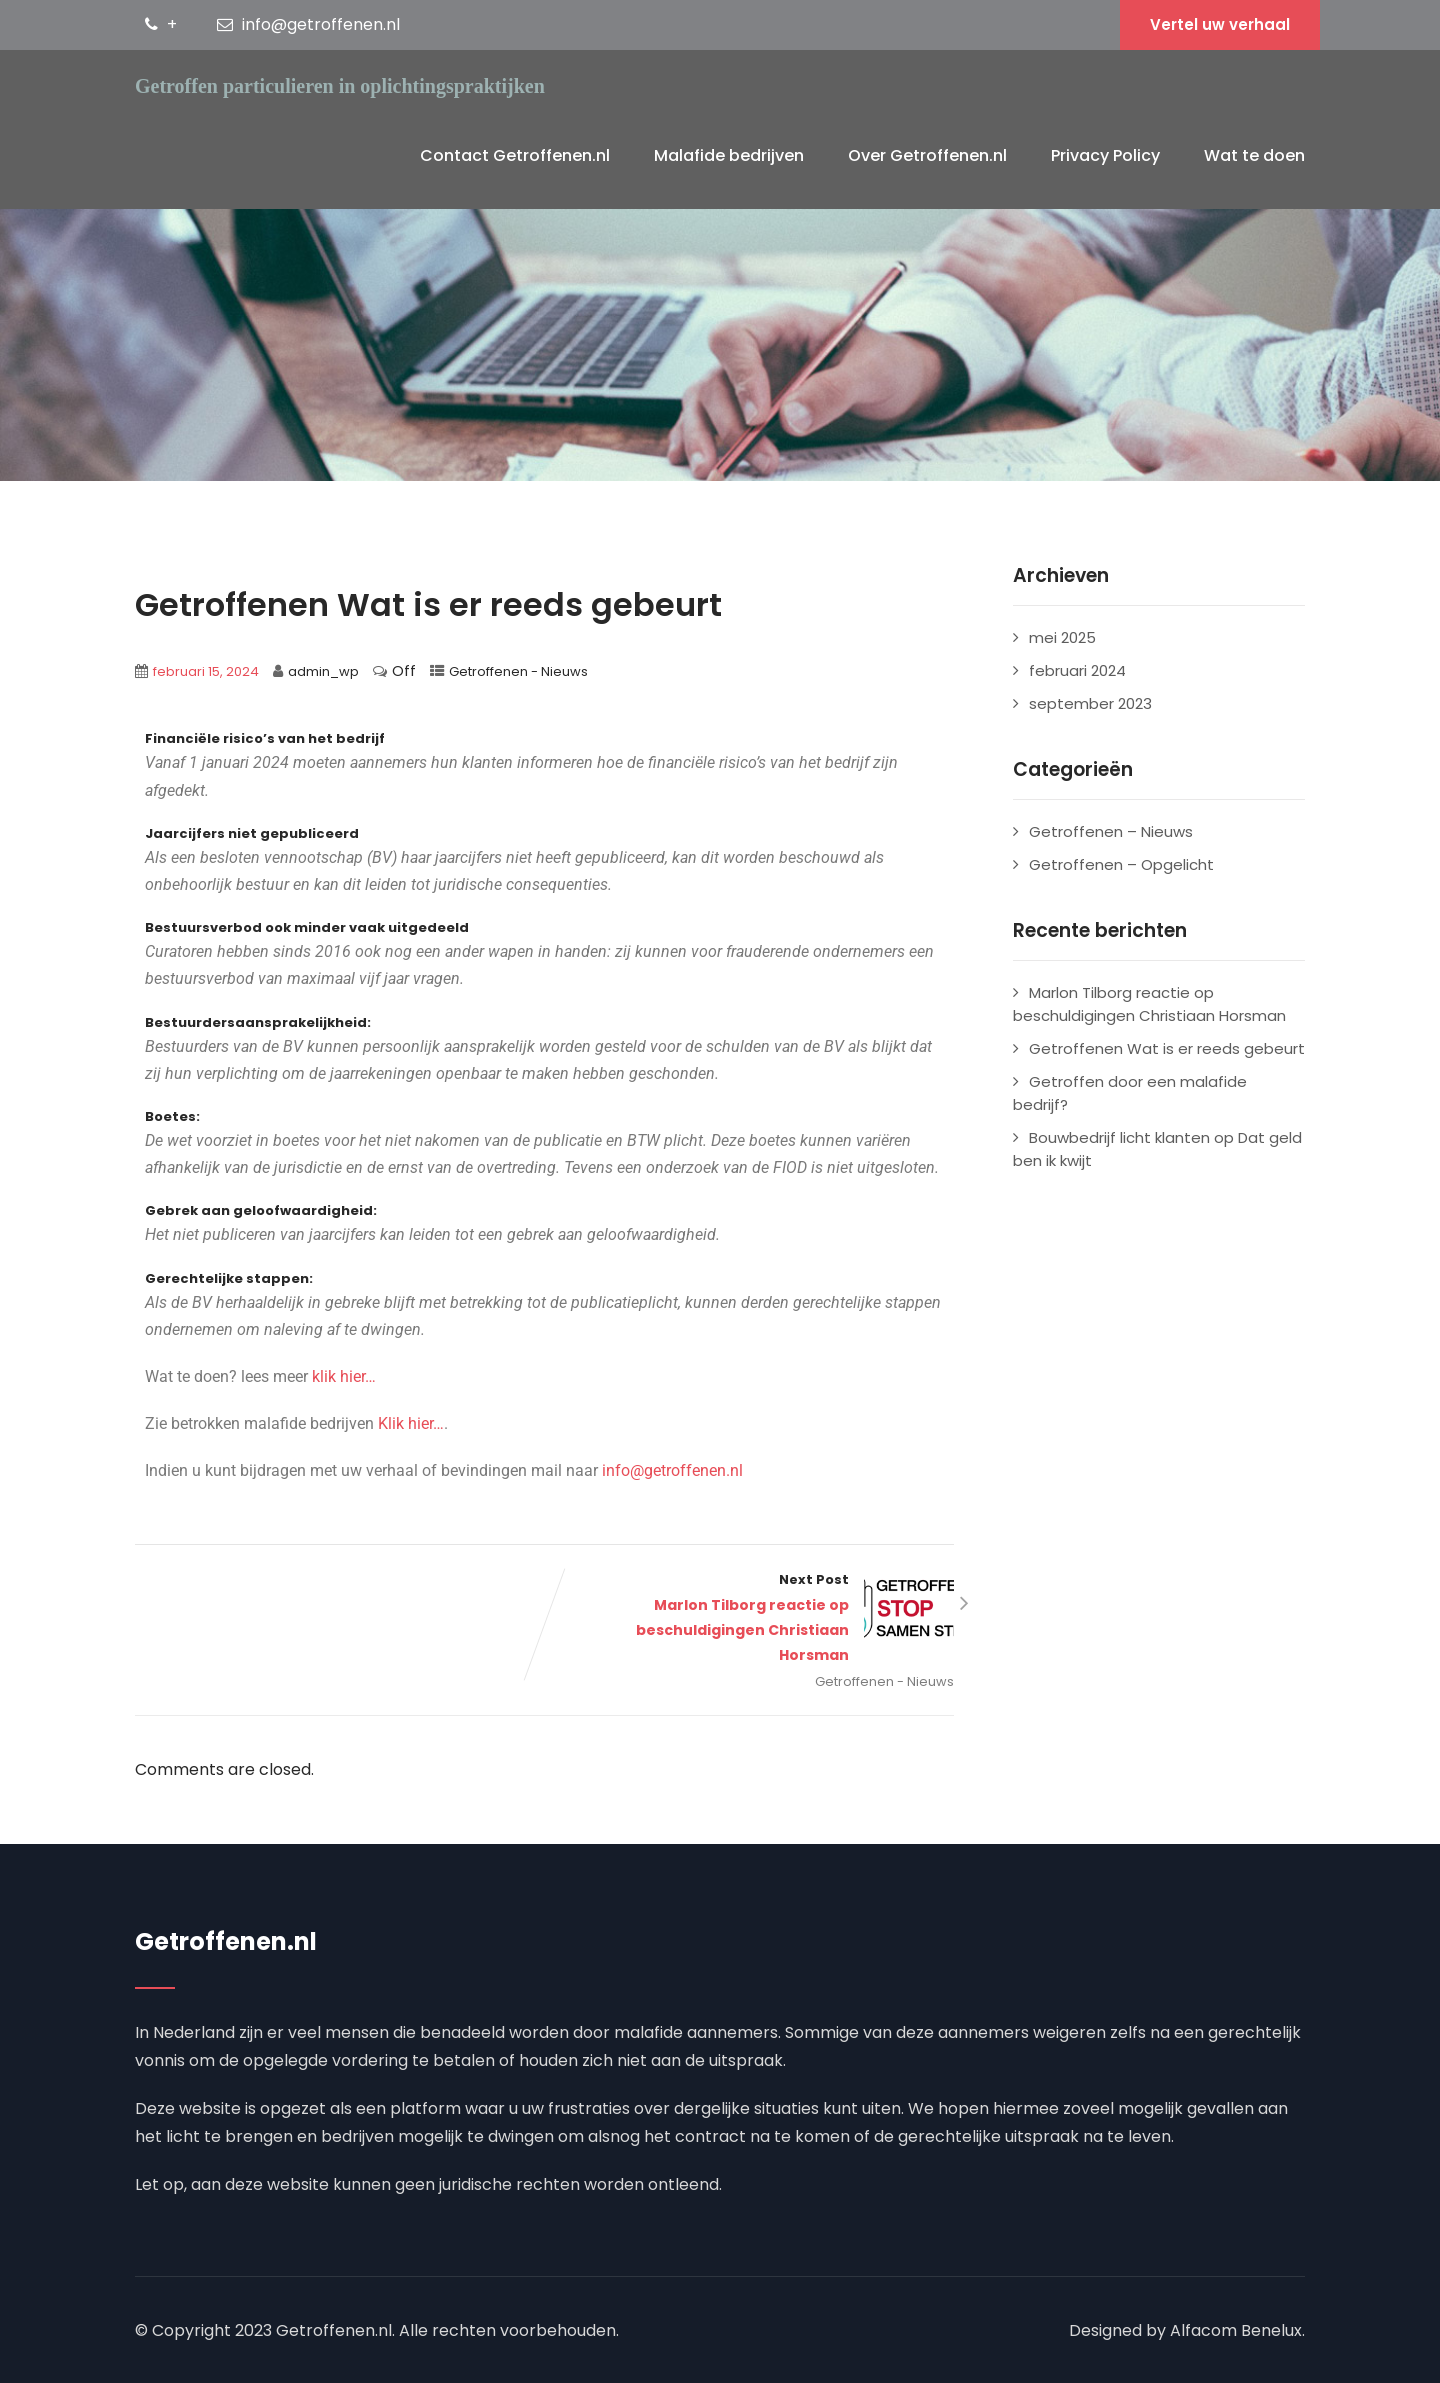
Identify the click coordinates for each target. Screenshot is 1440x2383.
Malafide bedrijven (729, 155)
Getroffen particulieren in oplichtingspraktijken (340, 86)
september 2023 (1090, 703)
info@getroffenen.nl (672, 1470)
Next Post (750, 1619)
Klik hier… (411, 1423)
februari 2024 (1077, 670)
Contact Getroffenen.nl (515, 155)
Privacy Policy (1105, 155)
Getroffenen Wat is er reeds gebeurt (1167, 1048)
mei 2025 (1062, 637)
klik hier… (344, 1376)
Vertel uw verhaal (1220, 24)
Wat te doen (1254, 155)
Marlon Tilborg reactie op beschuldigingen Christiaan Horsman (1149, 1004)
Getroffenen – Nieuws (1111, 831)
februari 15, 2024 (206, 671)
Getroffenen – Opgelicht (1121, 864)
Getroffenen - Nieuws (518, 671)
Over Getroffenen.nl (927, 155)
